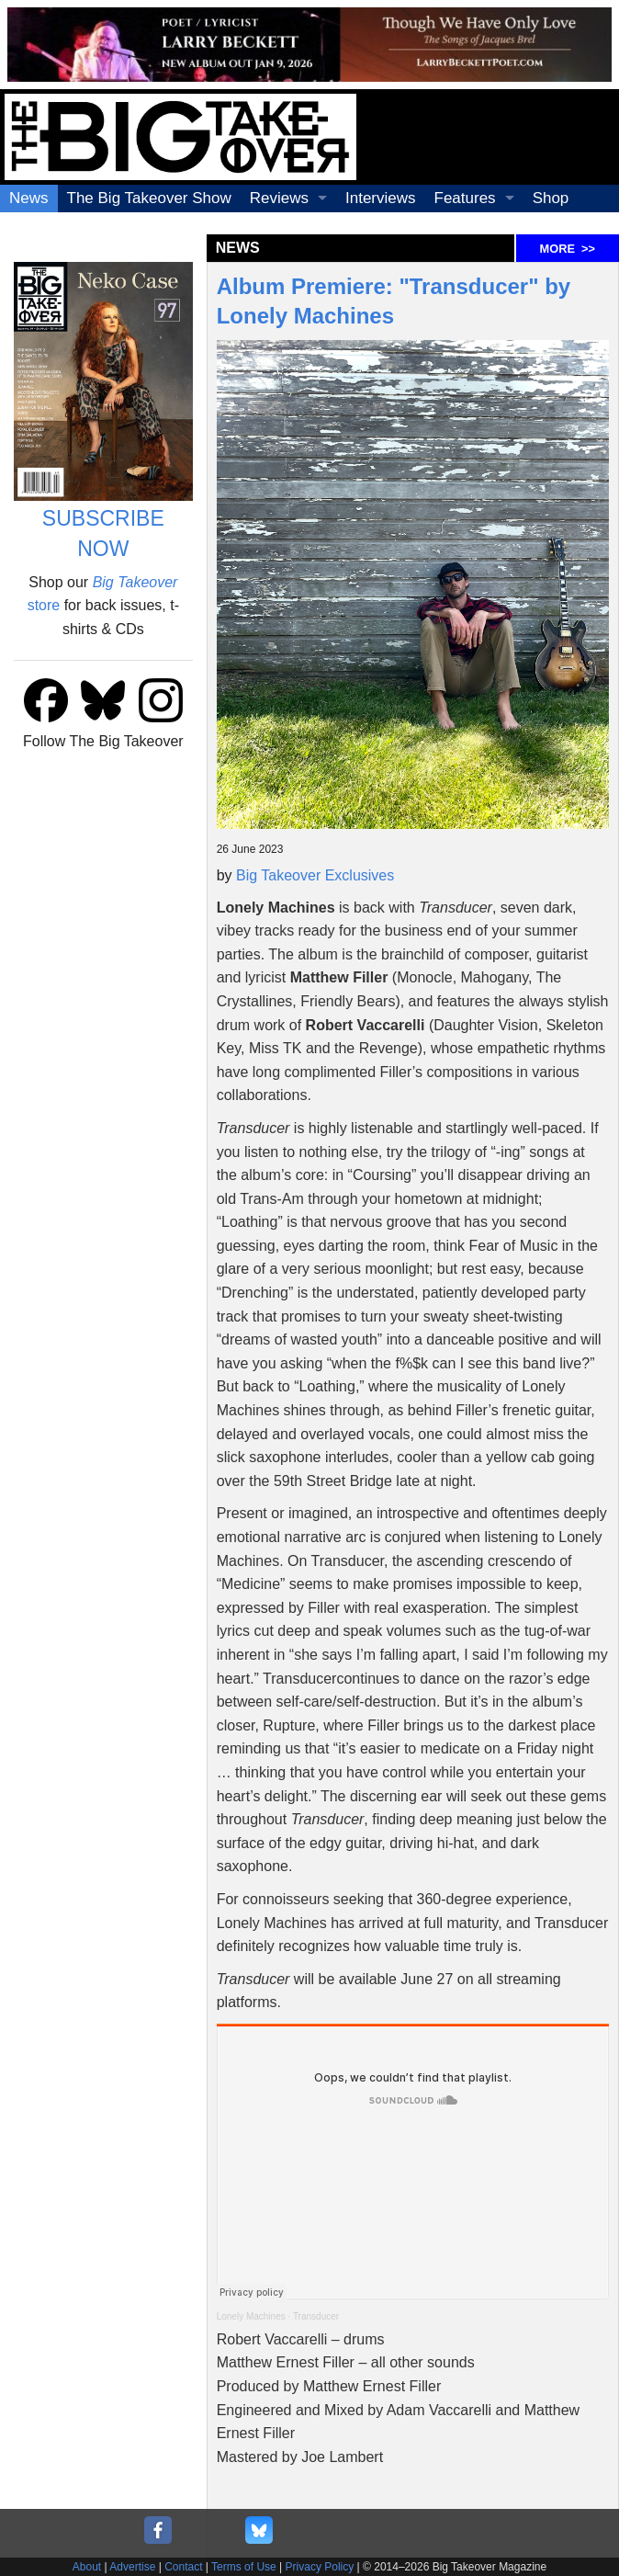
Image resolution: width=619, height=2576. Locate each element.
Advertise (132, 2566)
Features (465, 198)
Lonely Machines (251, 2316)
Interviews (380, 198)
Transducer (316, 2316)
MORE (567, 248)
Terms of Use (243, 2566)
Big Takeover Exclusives (315, 875)
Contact (183, 2566)
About (87, 2566)
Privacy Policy (320, 2566)
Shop (551, 198)
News (29, 198)
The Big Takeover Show (149, 198)
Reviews (279, 198)
